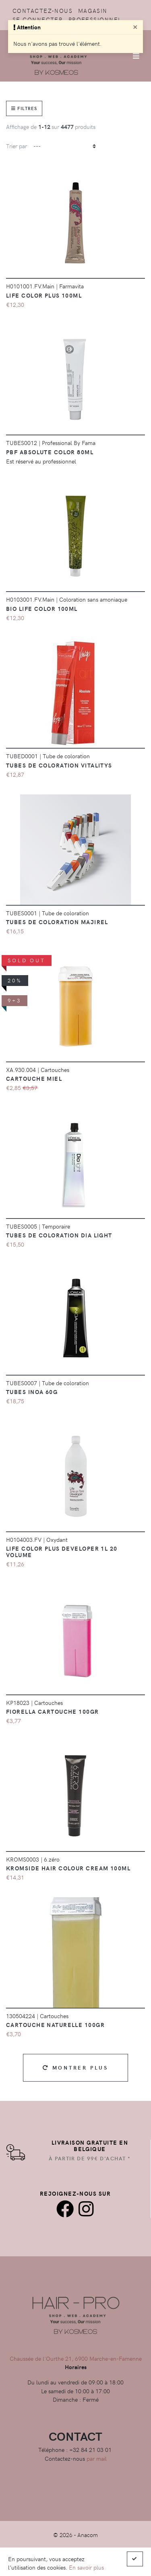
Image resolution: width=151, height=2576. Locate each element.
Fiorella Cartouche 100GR (52, 1711)
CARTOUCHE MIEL (34, 1078)
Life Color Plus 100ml (44, 295)
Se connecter (37, 19)
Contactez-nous (42, 10)
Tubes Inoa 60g (32, 1392)
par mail (97, 2458)
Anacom (87, 2535)
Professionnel (95, 19)
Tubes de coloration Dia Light (59, 1235)
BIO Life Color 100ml (42, 608)
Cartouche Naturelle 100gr (55, 2025)
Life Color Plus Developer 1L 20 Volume (62, 1551)
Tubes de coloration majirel (57, 922)
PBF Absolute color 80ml (49, 452)
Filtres (24, 108)
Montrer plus (75, 2067)
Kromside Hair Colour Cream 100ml (68, 1868)
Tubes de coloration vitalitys (59, 765)
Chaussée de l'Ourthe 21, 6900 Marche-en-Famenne (76, 2358)
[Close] (135, 26)
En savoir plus (86, 2567)
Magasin (93, 10)
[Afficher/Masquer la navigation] (136, 56)
